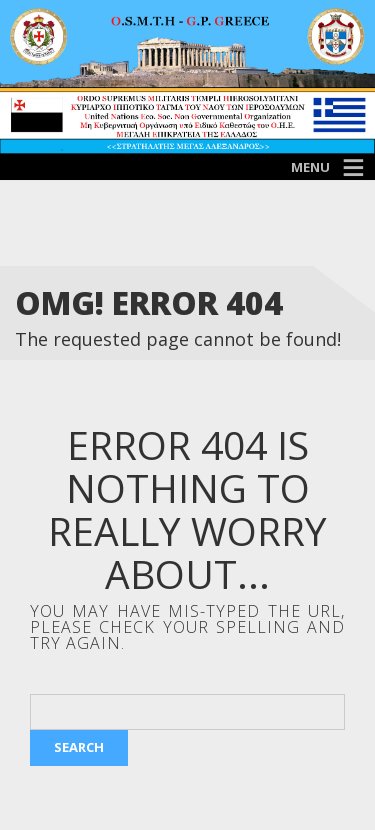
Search (79, 747)
